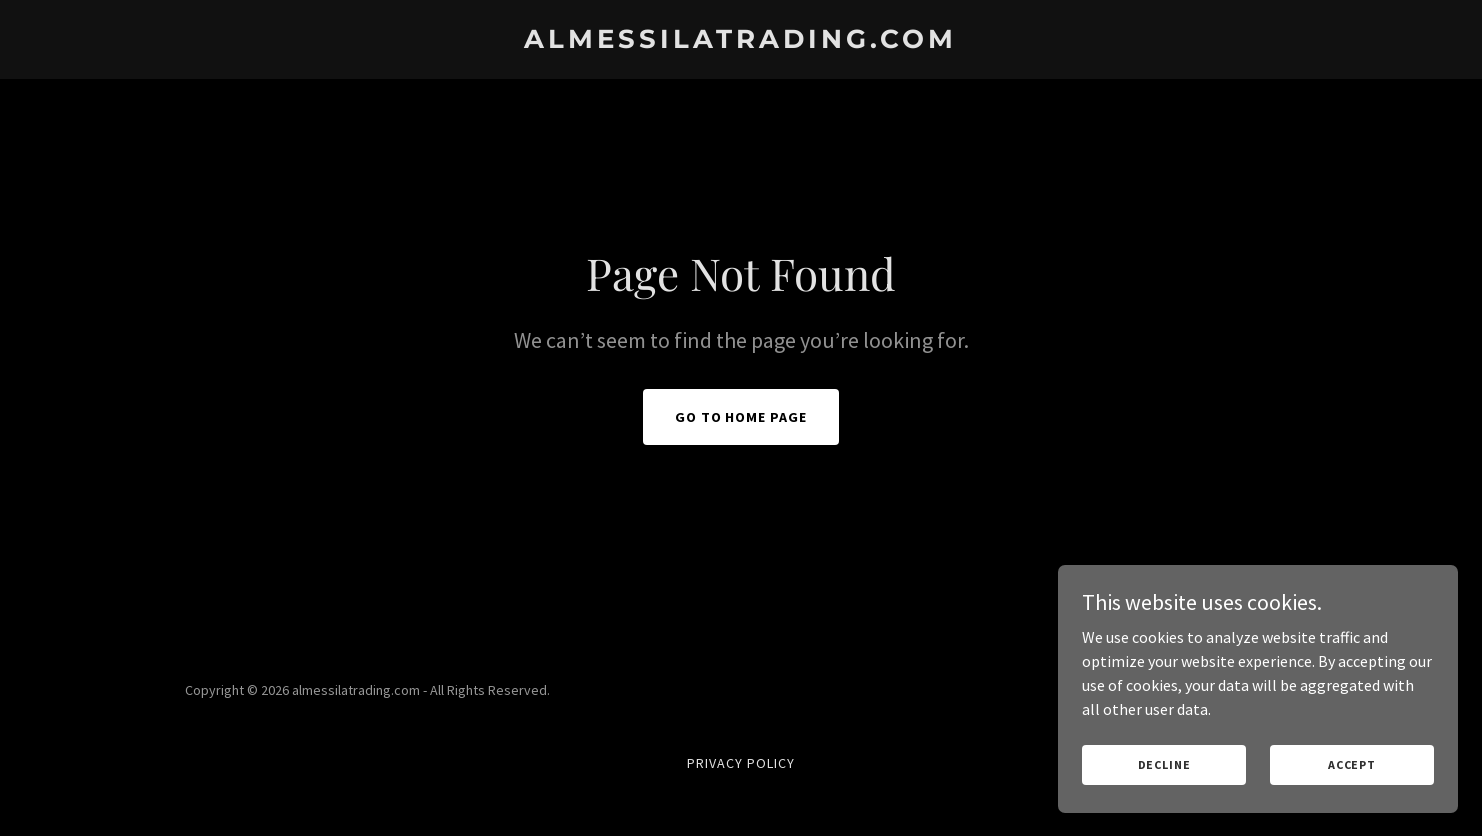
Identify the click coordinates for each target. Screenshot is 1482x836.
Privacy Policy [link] (741, 763)
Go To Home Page (741, 417)
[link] (741, 42)
